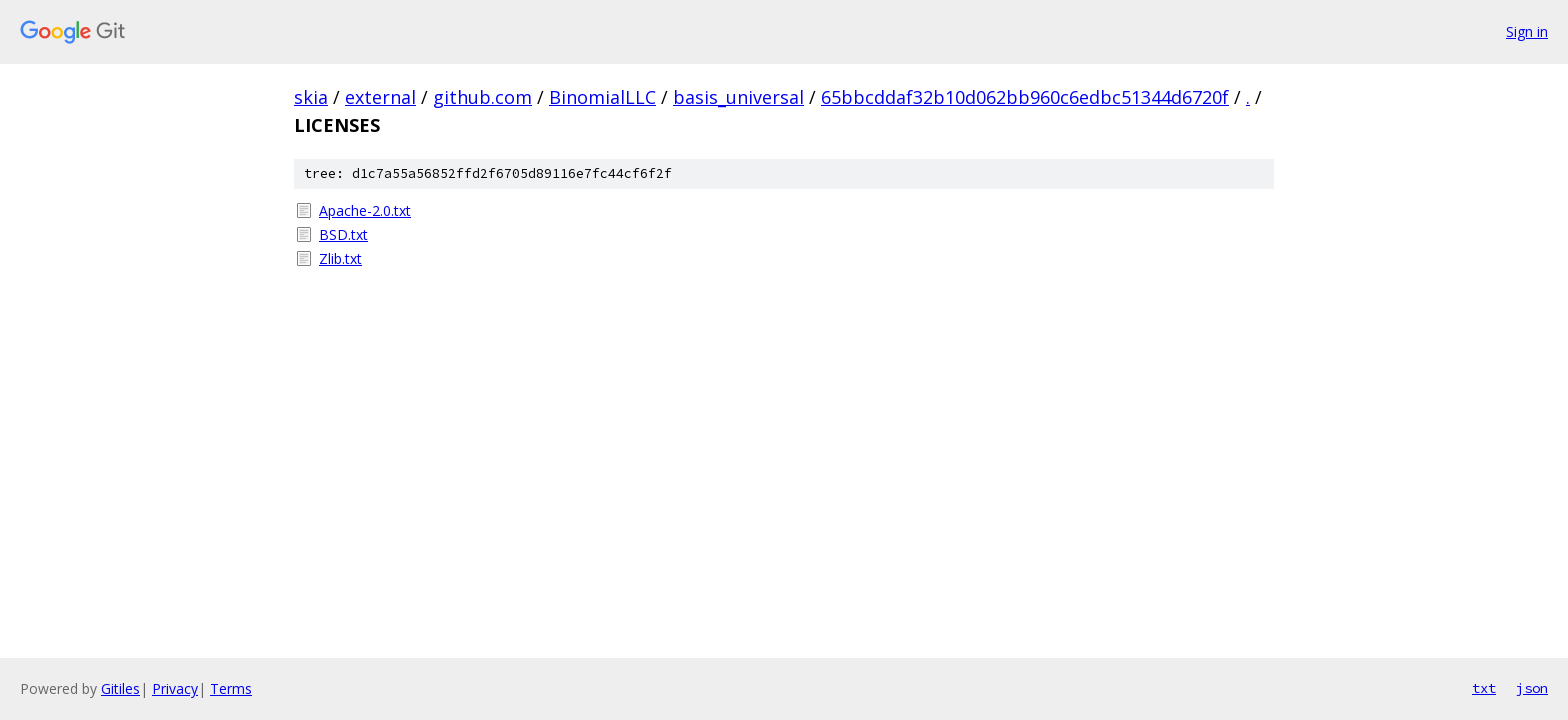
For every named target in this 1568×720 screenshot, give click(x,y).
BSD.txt (343, 234)
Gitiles (120, 688)
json (1532, 688)
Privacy (175, 688)
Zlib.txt (340, 258)
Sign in (1527, 31)
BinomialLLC (602, 97)
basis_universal (738, 97)
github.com (482, 97)
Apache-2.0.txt (365, 210)
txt (1484, 688)
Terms (231, 688)
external (380, 97)
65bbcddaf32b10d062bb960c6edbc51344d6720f (1025, 97)
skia (311, 97)
